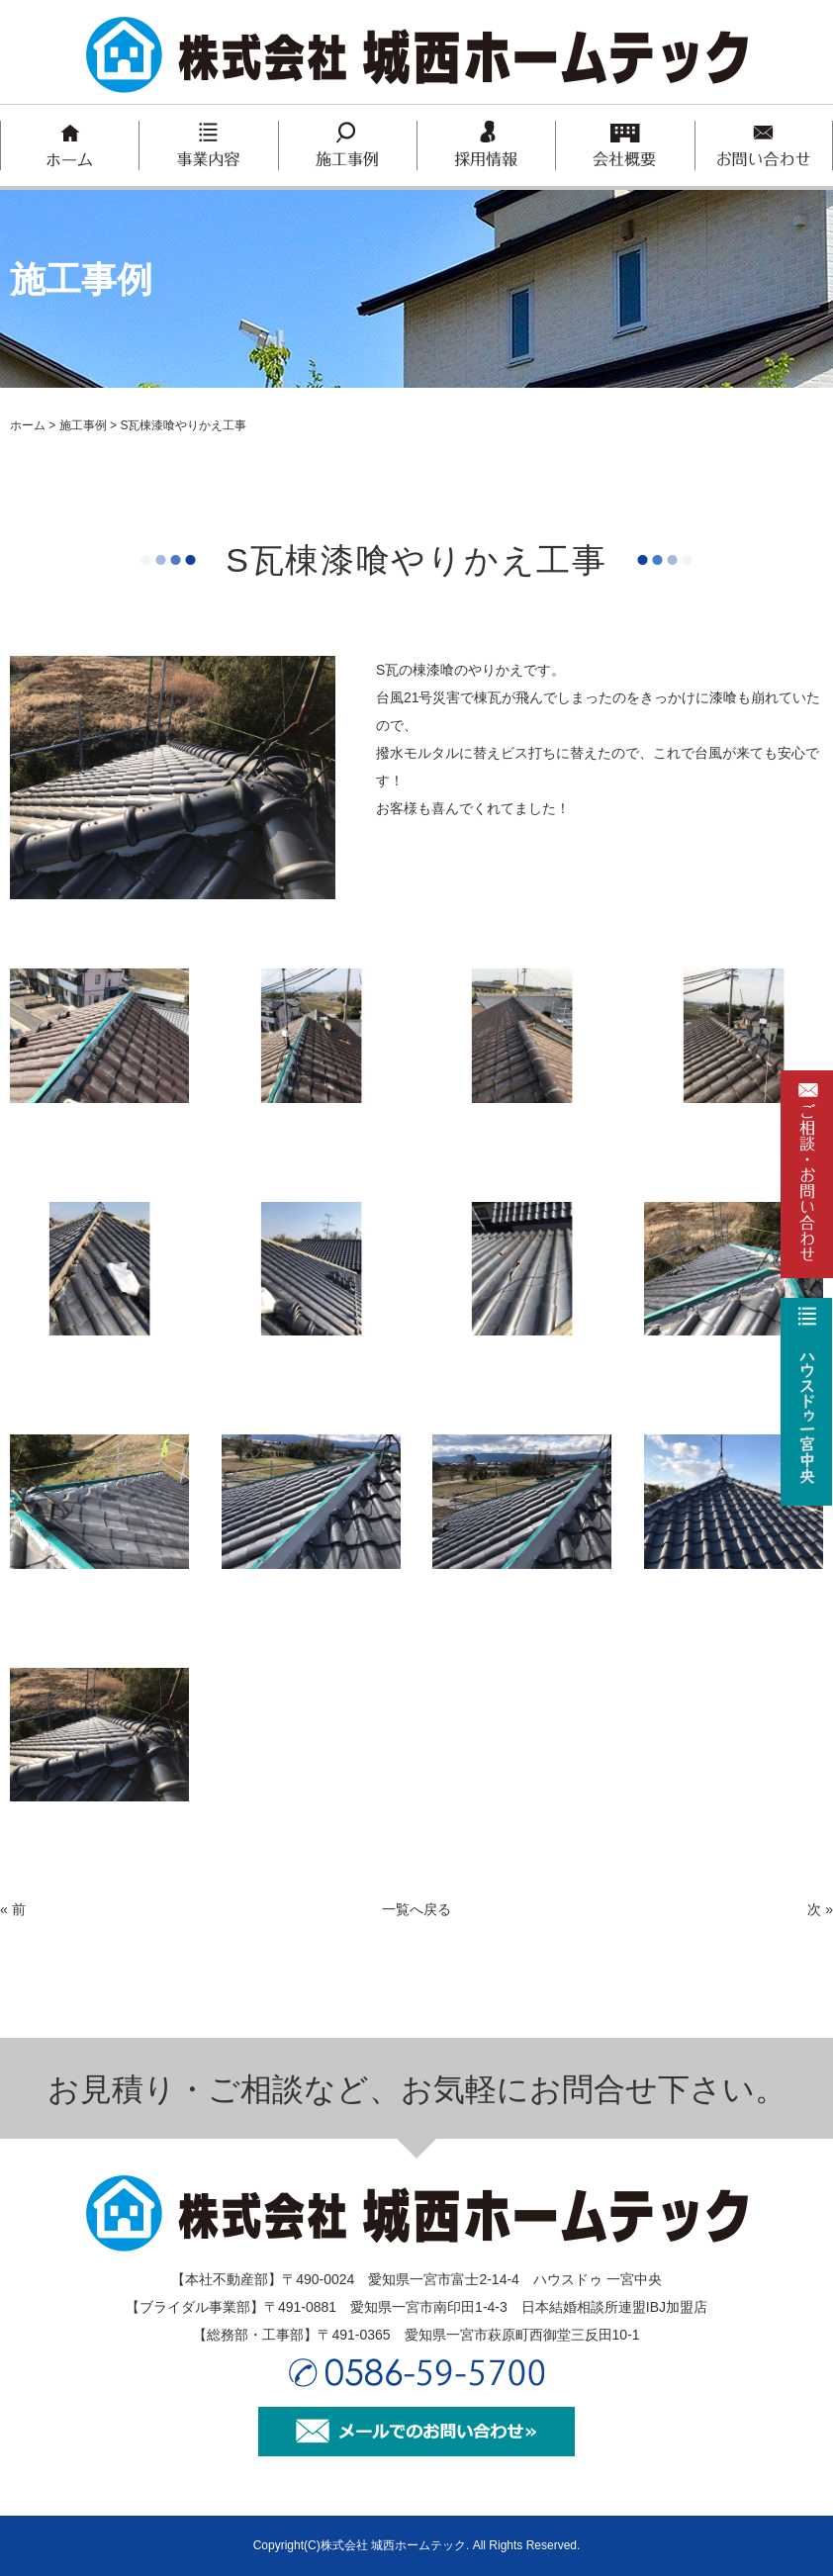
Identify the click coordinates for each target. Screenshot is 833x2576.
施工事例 (83, 425)
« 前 (13, 1909)
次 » (820, 1909)
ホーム (28, 425)
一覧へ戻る (416, 1909)
